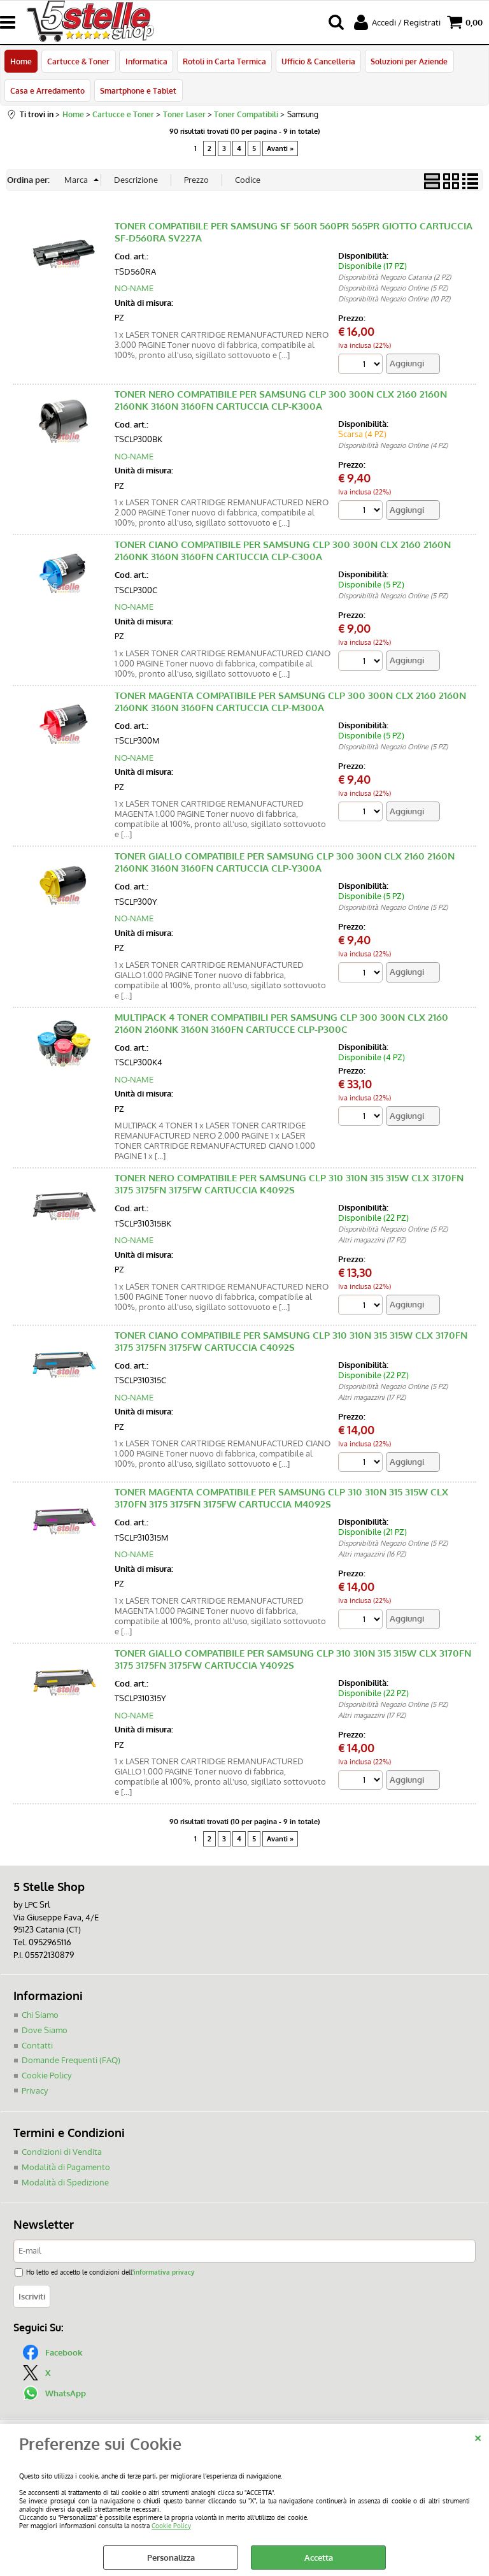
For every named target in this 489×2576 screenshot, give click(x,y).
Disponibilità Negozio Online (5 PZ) (393, 289)
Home (21, 62)
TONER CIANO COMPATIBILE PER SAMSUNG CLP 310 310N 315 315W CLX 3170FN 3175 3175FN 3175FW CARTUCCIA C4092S (291, 1342)
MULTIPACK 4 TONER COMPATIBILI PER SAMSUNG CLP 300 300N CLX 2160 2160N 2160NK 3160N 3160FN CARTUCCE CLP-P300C (281, 1024)
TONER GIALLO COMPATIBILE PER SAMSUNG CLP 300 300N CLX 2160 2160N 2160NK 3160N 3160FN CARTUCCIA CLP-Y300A (285, 863)
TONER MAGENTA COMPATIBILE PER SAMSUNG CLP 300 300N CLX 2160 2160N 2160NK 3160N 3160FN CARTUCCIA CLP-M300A (290, 703)
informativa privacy (164, 2272)
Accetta (318, 2557)
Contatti (37, 2046)
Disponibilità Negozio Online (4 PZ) (393, 446)
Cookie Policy (171, 2525)
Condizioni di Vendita (62, 2152)
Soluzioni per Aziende (408, 62)
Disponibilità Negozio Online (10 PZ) (394, 300)
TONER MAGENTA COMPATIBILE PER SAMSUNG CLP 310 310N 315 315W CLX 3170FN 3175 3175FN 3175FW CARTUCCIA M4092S (281, 1500)
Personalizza (171, 2557)
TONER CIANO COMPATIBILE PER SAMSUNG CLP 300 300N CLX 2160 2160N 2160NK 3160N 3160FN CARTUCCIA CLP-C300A (283, 552)
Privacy (35, 2091)
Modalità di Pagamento (66, 2167)
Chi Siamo (40, 2016)
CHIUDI (478, 2436)
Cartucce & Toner (78, 62)
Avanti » (280, 149)
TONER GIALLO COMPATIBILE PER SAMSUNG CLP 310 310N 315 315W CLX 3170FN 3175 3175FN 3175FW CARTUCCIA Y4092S (293, 1660)
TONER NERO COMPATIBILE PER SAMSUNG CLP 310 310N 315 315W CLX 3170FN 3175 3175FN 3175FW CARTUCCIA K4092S (289, 1185)
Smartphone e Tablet (138, 91)
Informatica (146, 62)
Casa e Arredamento (47, 91)
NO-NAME (134, 289)
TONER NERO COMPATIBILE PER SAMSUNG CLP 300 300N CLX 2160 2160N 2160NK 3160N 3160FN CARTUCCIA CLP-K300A (281, 401)
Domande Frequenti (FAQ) (71, 2061)
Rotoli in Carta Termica (224, 62)
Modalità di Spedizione (65, 2182)
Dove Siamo (44, 2031)
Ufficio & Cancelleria (318, 62)
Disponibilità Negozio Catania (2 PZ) (394, 278)
